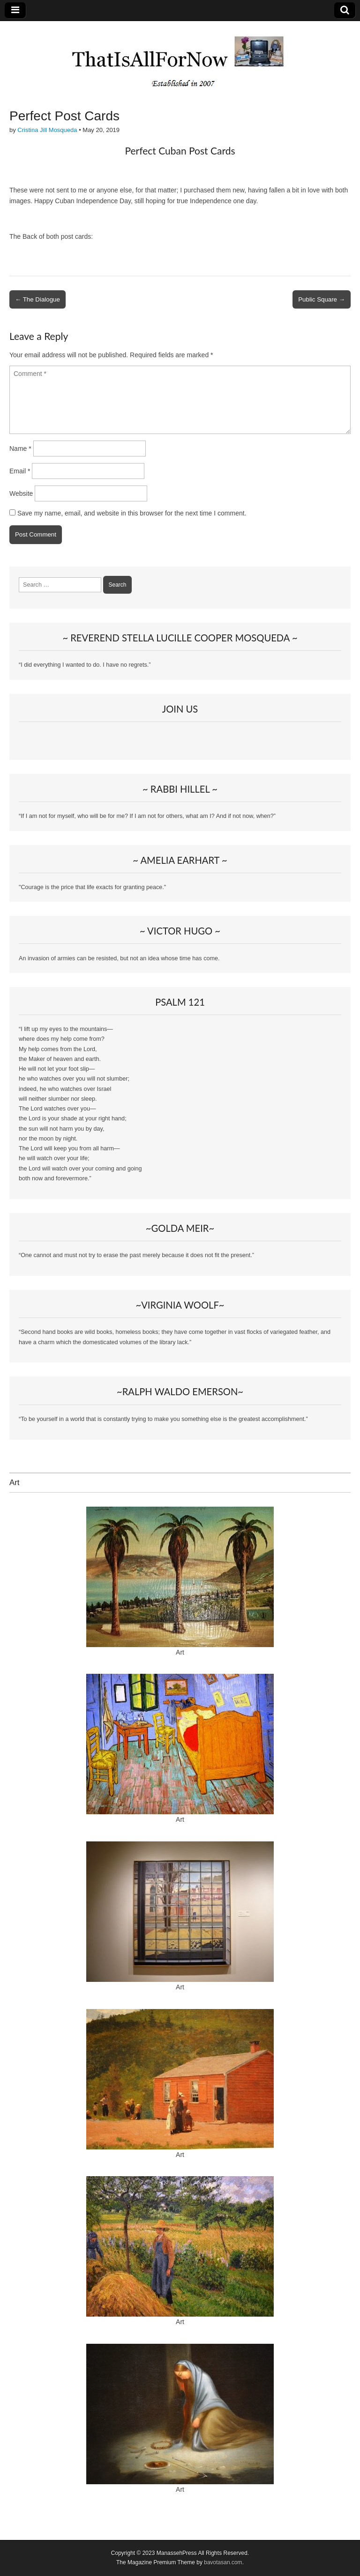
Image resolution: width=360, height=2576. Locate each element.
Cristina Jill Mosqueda (47, 129)
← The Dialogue (37, 299)
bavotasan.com (223, 2562)
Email (19, 471)
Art (180, 1652)
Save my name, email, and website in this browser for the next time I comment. (132, 513)
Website (21, 493)
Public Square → (321, 299)
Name (20, 448)
